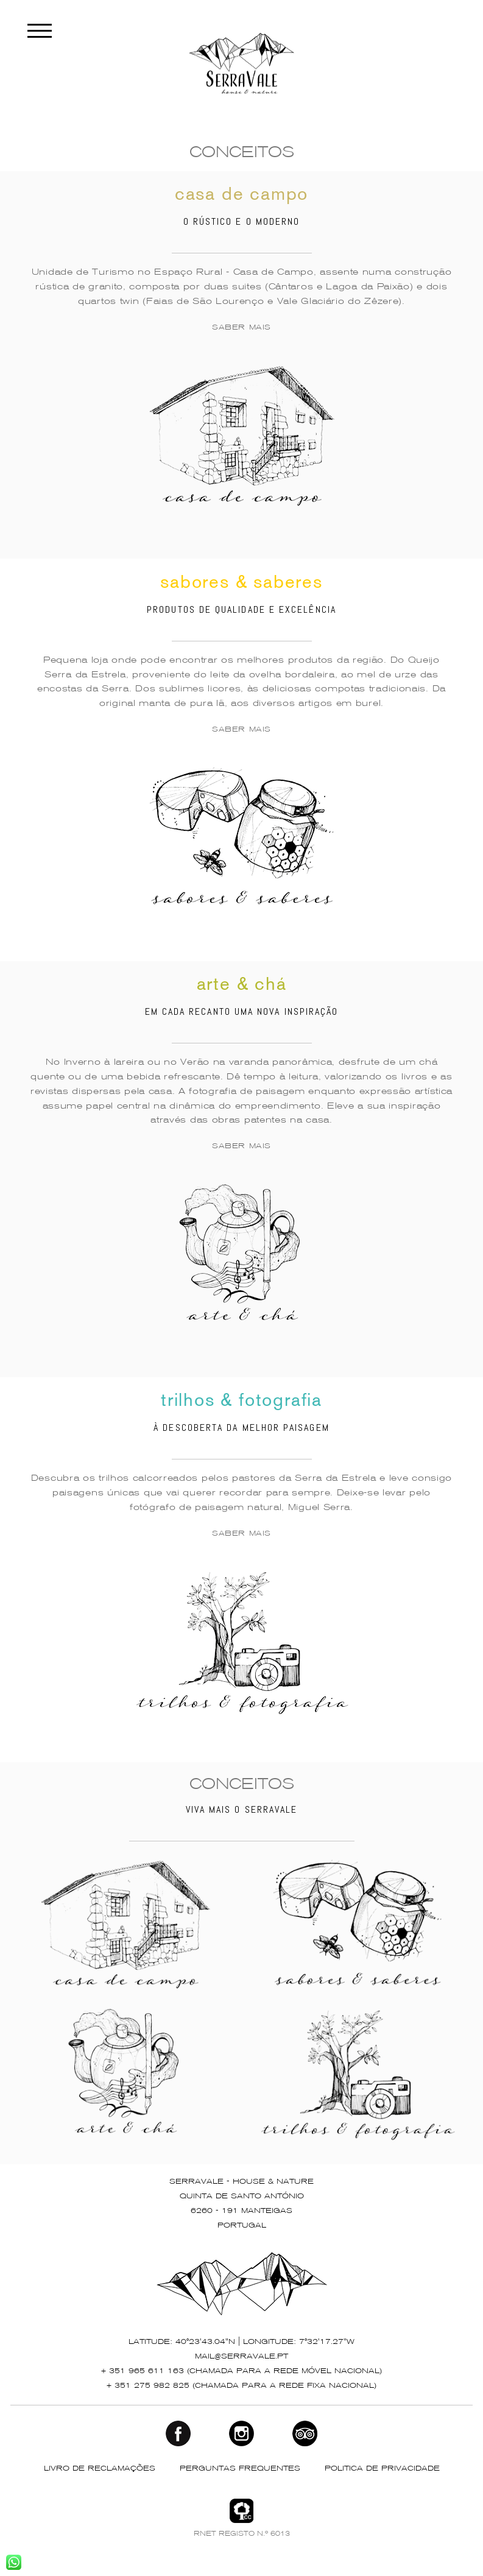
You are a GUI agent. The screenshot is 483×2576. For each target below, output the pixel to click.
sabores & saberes (241, 583)
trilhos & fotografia (241, 1401)
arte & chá (242, 985)
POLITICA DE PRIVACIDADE (382, 2469)
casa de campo (241, 195)
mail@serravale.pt (241, 2357)
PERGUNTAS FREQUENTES (240, 2469)
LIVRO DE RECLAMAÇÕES (99, 2469)
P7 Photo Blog (320, 2560)
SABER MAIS (241, 328)
